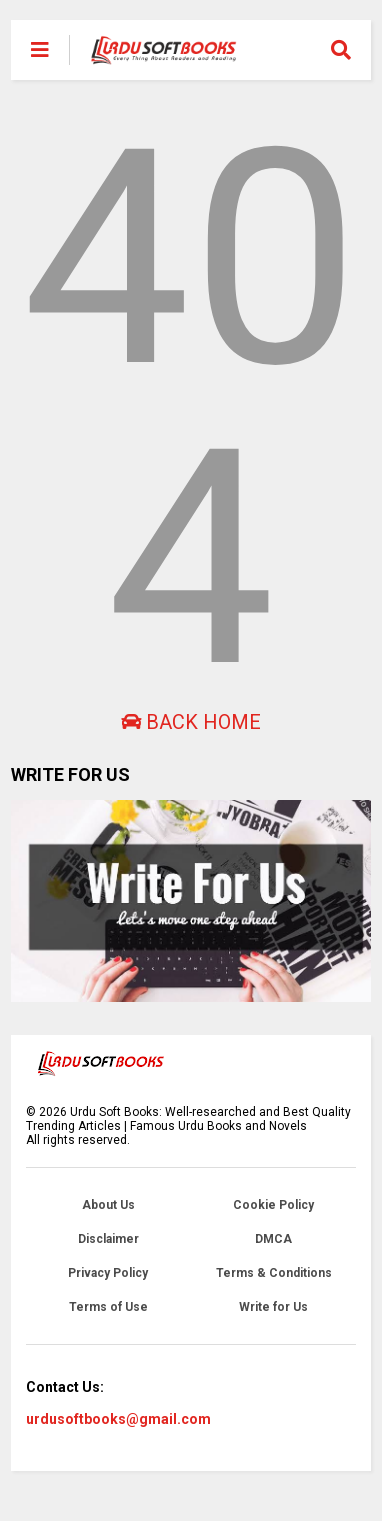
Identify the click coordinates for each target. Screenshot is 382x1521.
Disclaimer (108, 1239)
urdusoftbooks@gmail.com (118, 1419)
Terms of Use (108, 1307)
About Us (108, 1205)
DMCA (273, 1239)
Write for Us (273, 1307)
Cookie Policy (273, 1205)
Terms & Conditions (274, 1273)
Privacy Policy (108, 1273)
